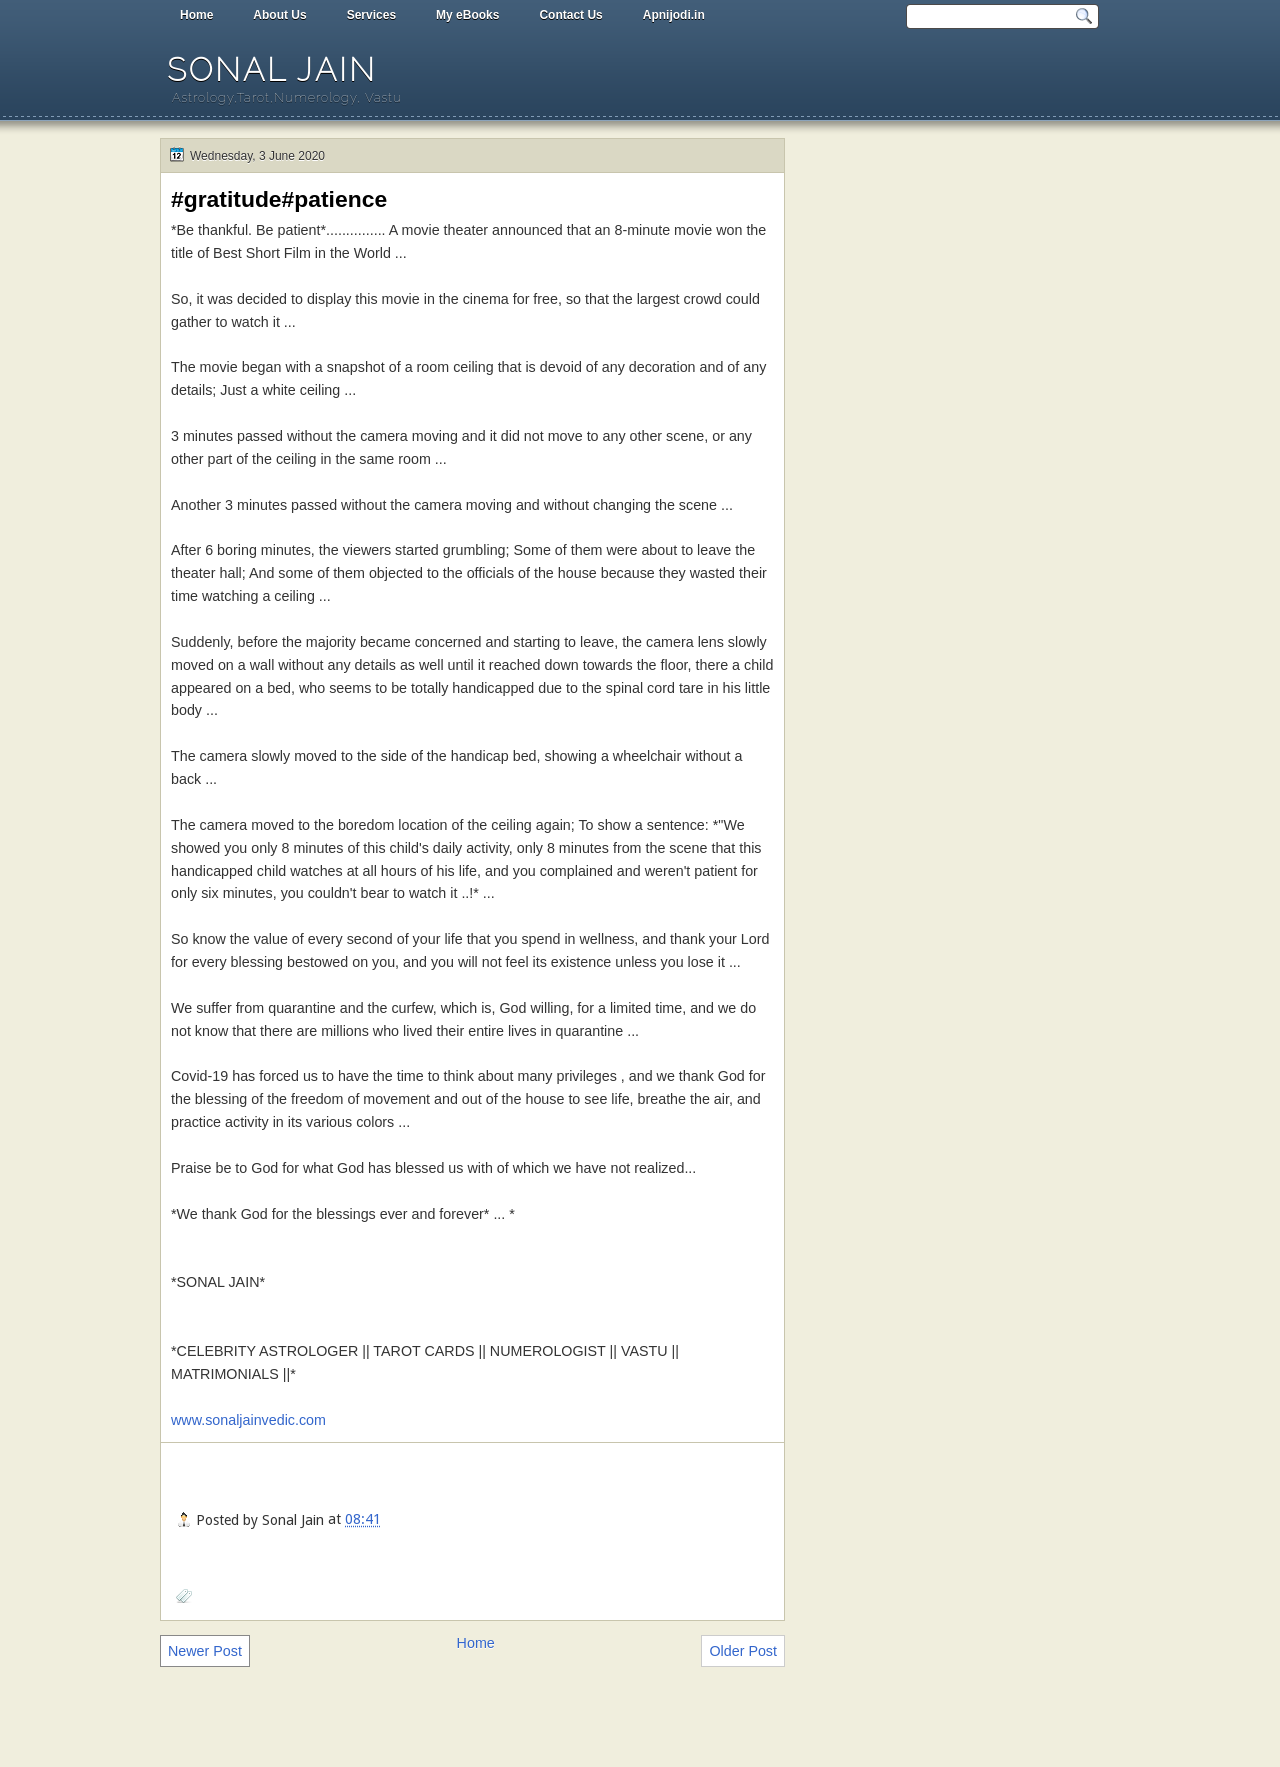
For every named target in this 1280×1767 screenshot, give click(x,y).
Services (371, 15)
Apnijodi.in (674, 15)
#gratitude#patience (279, 199)
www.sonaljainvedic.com (248, 1420)
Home (196, 15)
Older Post (743, 1651)
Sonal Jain (272, 69)
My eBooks (467, 15)
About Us (279, 15)
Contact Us (570, 15)
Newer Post (205, 1651)
